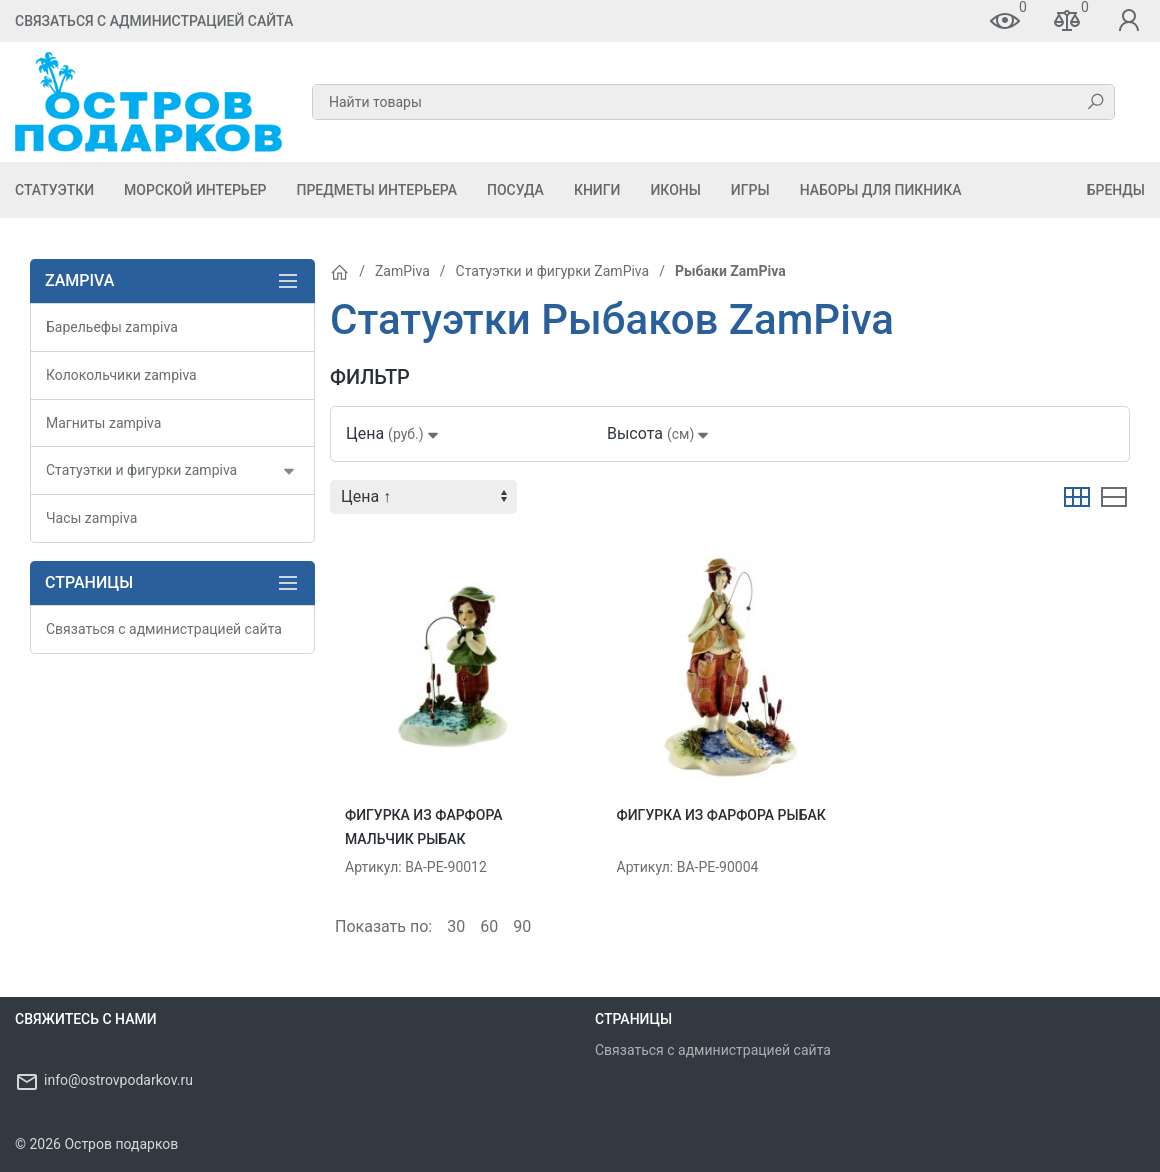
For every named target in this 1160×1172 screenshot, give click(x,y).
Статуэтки (54, 190)
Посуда (515, 190)
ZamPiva (402, 271)
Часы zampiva (91, 518)
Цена (394, 433)
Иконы (675, 190)
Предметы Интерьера (376, 190)
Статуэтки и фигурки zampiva (141, 470)
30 (456, 926)
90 (522, 926)
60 (489, 926)
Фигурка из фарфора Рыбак (721, 815)
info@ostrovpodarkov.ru (118, 1080)
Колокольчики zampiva (121, 375)
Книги (597, 190)
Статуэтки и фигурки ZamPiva (553, 271)
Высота (659, 433)
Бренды (1116, 190)
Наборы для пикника (881, 190)
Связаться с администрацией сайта (154, 21)
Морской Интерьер (195, 190)
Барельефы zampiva (112, 327)
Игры (750, 190)
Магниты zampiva (103, 423)
